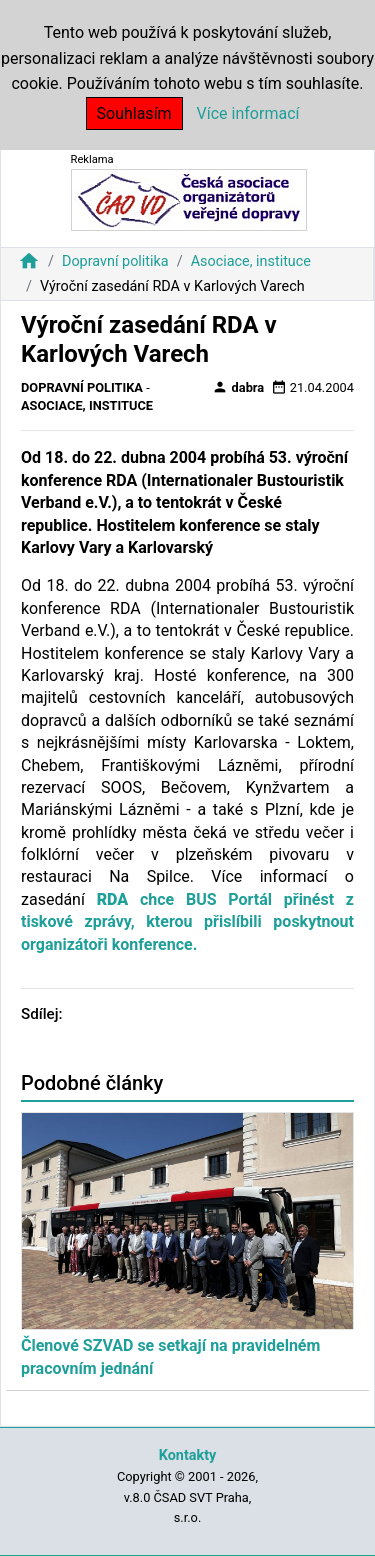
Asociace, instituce (251, 261)
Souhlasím (134, 113)
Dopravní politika (115, 261)
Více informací (248, 113)
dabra (238, 387)
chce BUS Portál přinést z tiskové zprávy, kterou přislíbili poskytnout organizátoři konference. (187, 922)
